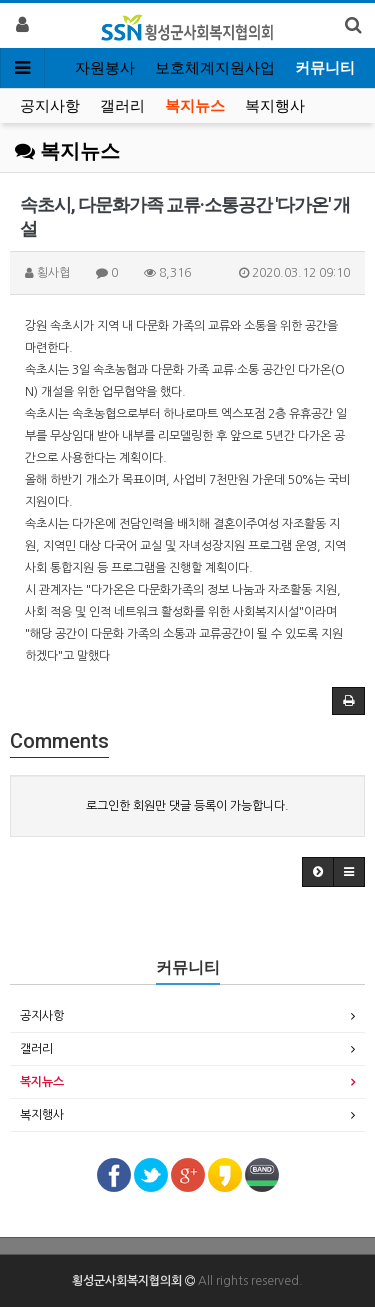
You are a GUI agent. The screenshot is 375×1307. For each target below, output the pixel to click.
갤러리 (122, 106)
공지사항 (50, 106)
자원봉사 (105, 68)
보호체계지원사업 (215, 68)
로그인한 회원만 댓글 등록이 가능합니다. (187, 806)
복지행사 (275, 106)
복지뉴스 (195, 106)
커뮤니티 (325, 68)
